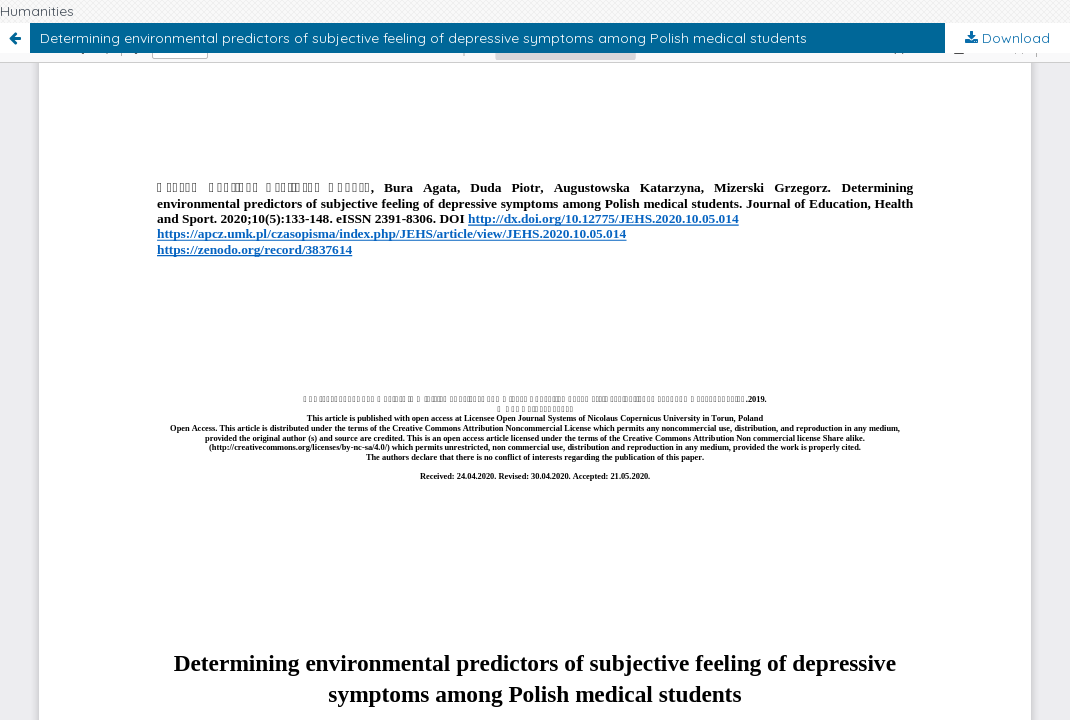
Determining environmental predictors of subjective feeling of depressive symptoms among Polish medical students (423, 38)
